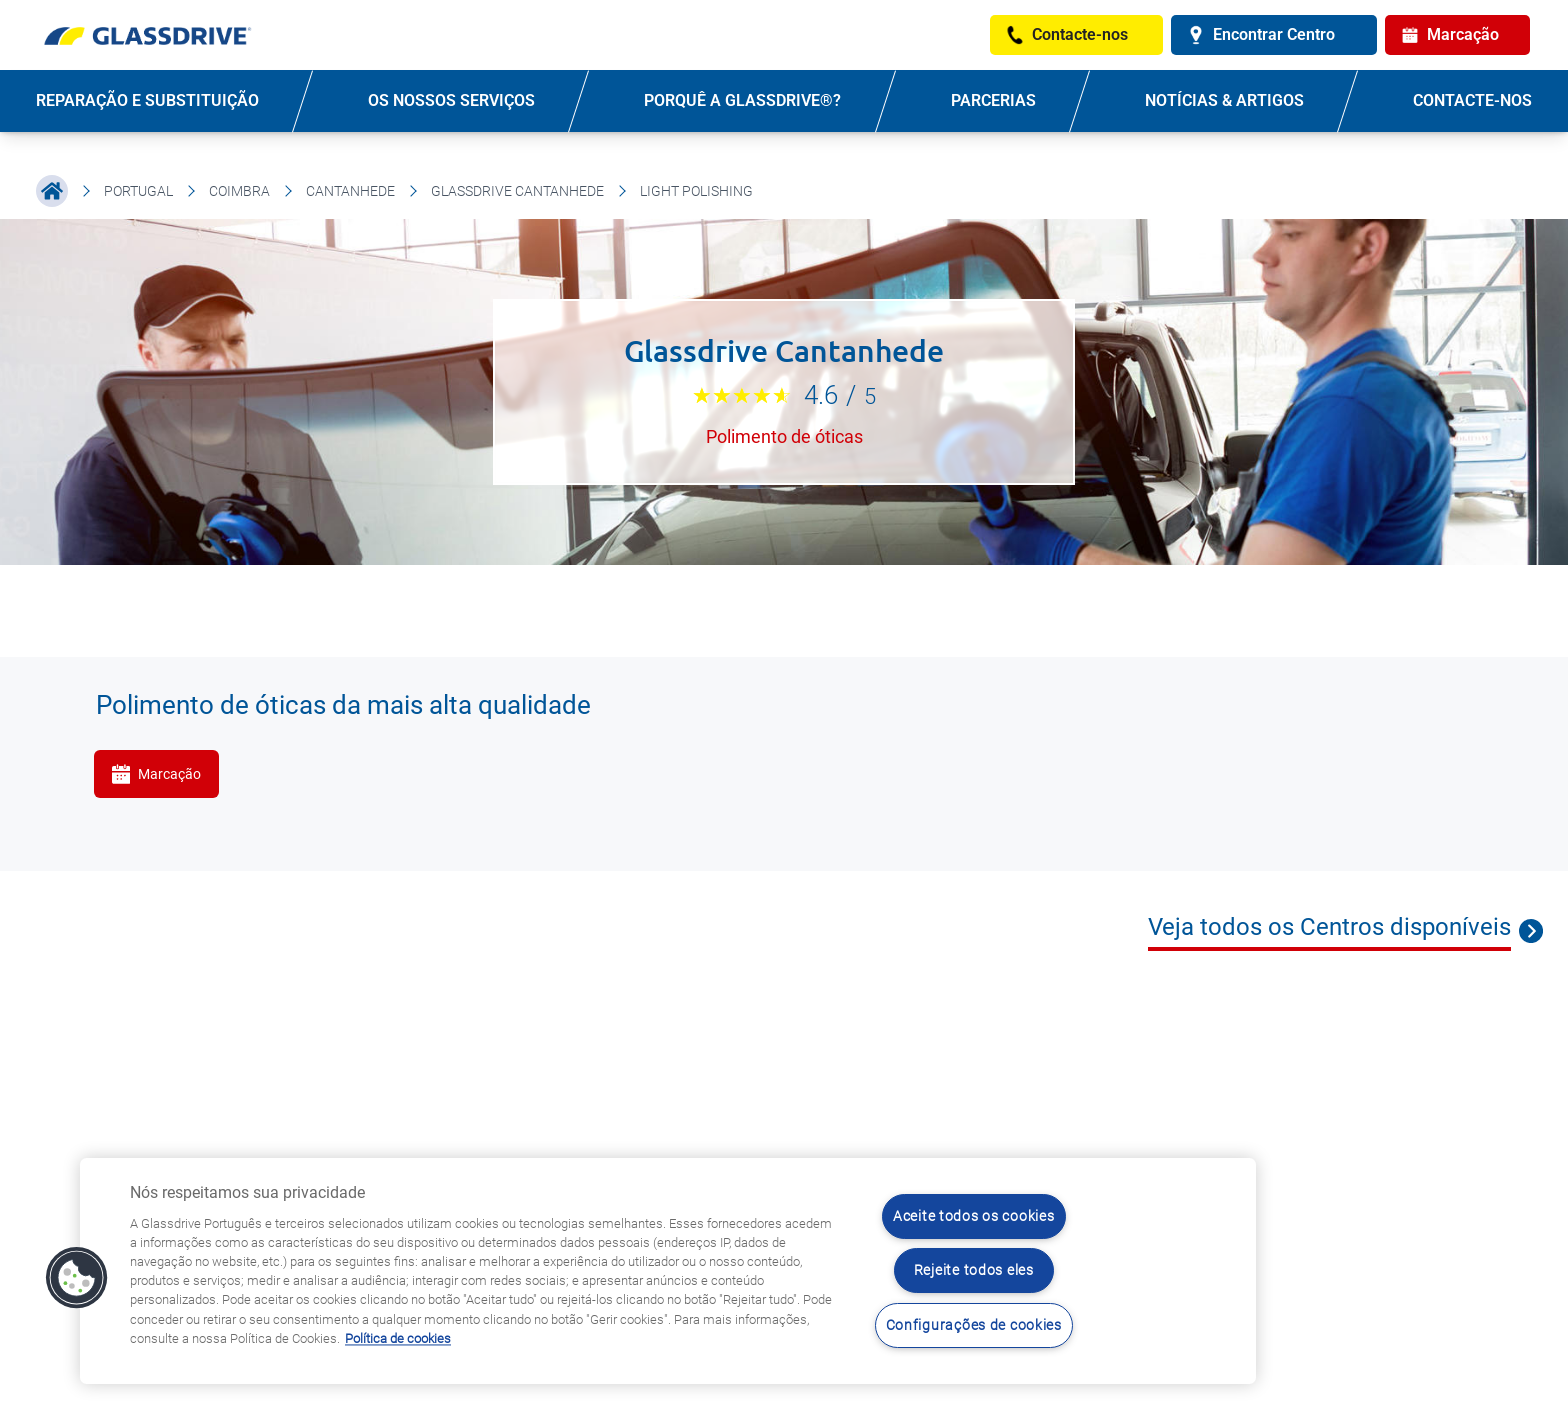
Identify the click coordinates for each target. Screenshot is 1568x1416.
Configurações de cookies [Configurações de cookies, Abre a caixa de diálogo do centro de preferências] (974, 1325)
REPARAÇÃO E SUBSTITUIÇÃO (147, 100)
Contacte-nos (1472, 100)
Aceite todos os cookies (974, 1216)
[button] (77, 1278)
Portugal (138, 191)
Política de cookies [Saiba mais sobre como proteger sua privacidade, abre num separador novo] (398, 1338)
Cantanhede (350, 191)
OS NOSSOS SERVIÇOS (451, 100)
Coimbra (239, 191)
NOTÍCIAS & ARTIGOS (1224, 100)
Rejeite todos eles (974, 1270)
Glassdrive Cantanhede (517, 191)
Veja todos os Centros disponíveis (1329, 927)
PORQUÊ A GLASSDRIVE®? (742, 100)
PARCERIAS (993, 100)
